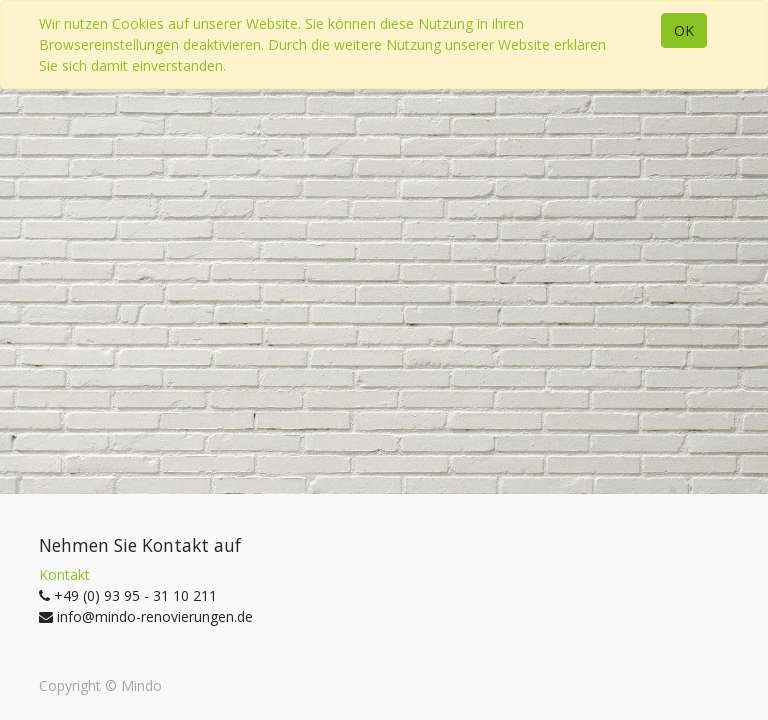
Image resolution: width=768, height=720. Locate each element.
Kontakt (64, 574)
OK (684, 30)
